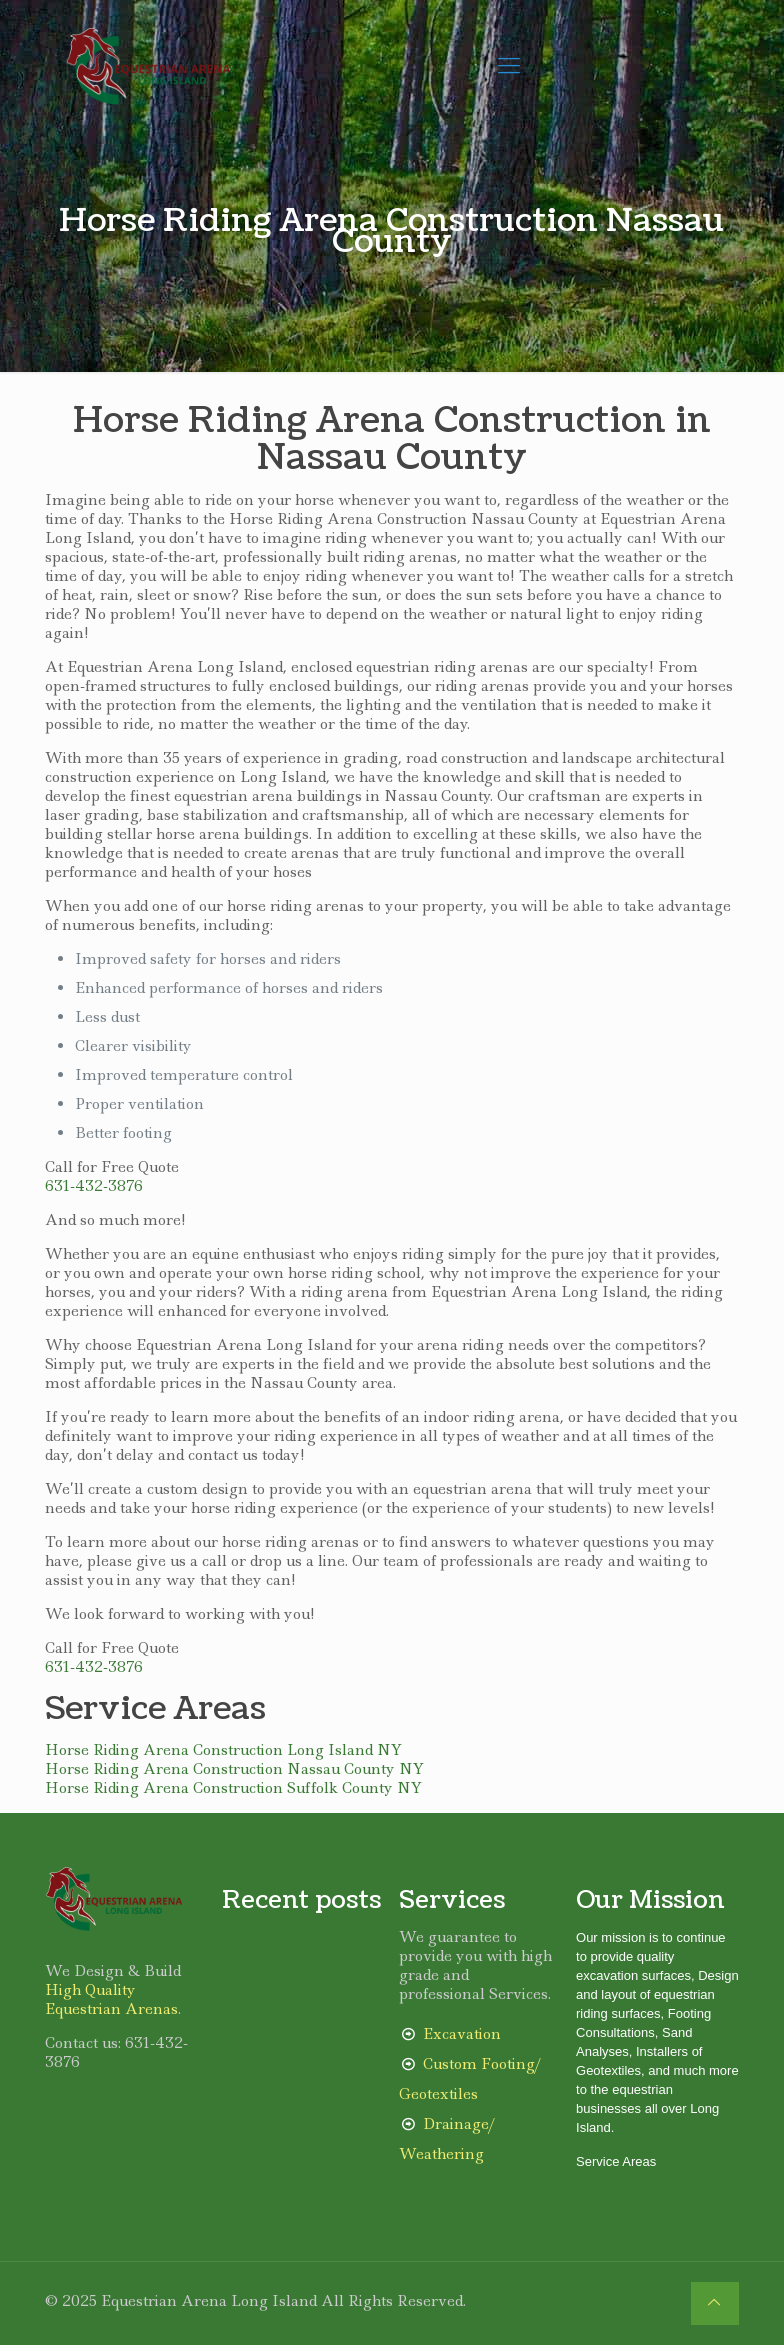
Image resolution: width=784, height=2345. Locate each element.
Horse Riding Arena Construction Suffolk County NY (233, 1788)
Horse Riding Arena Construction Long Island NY (223, 1750)
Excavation (462, 2034)
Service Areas (616, 2161)
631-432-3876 (94, 1186)
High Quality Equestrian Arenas (111, 1999)
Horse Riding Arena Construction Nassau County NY (234, 1769)
